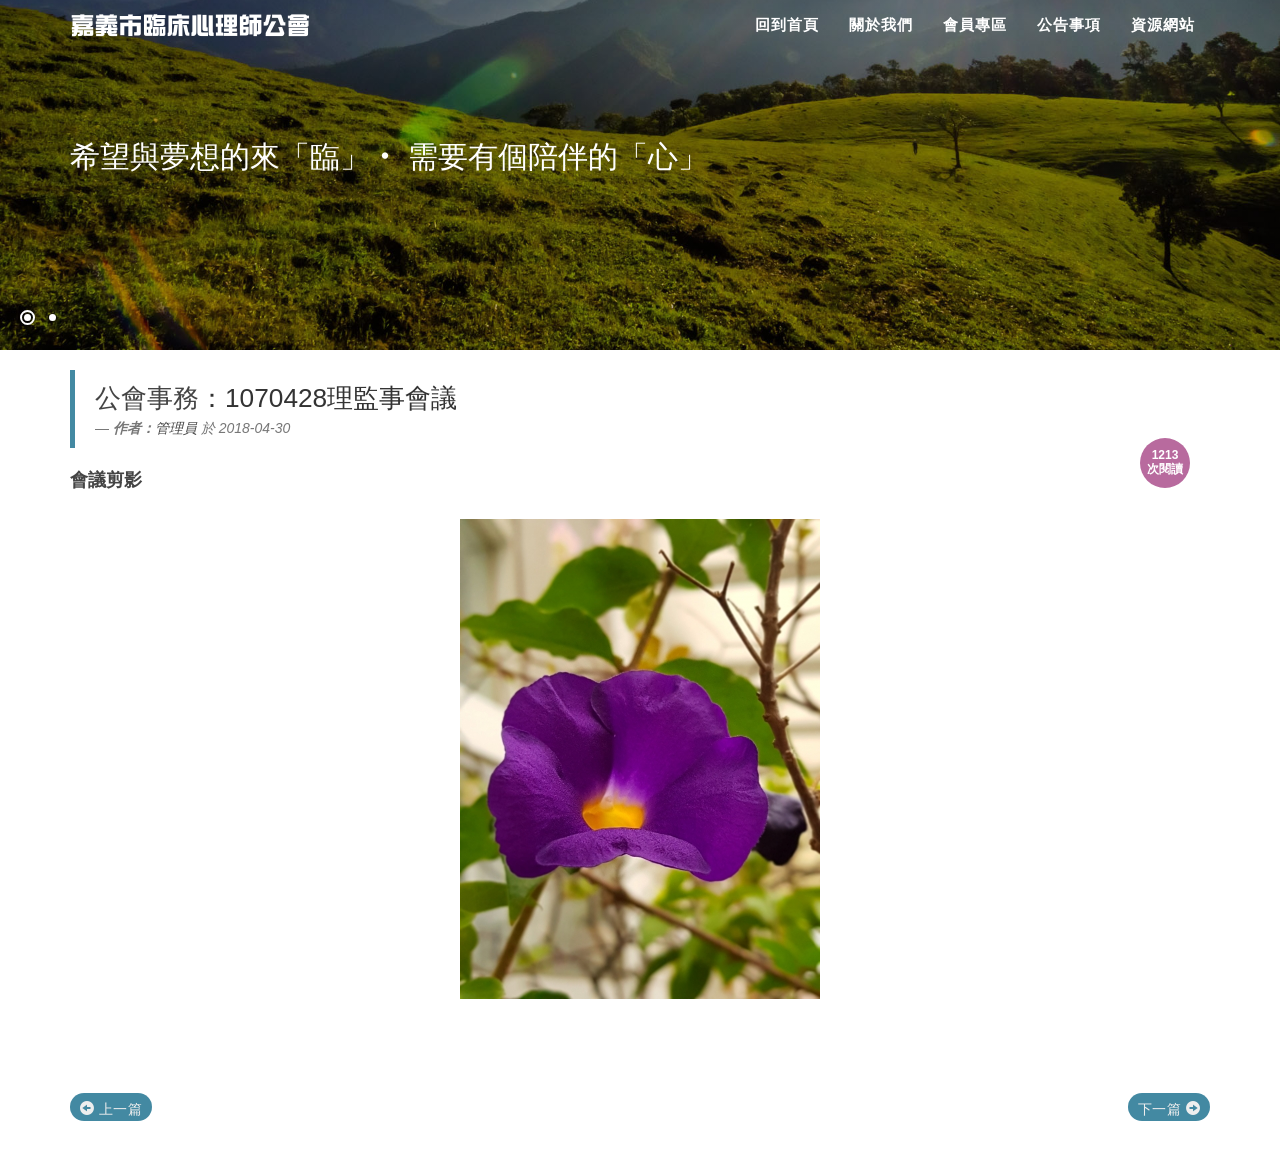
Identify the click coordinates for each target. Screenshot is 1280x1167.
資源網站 (1163, 24)
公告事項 (1069, 24)
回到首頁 (787, 24)
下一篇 (1169, 1109)
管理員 (176, 428)
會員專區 (975, 24)
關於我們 (881, 24)
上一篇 (111, 1109)
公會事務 (147, 398)
